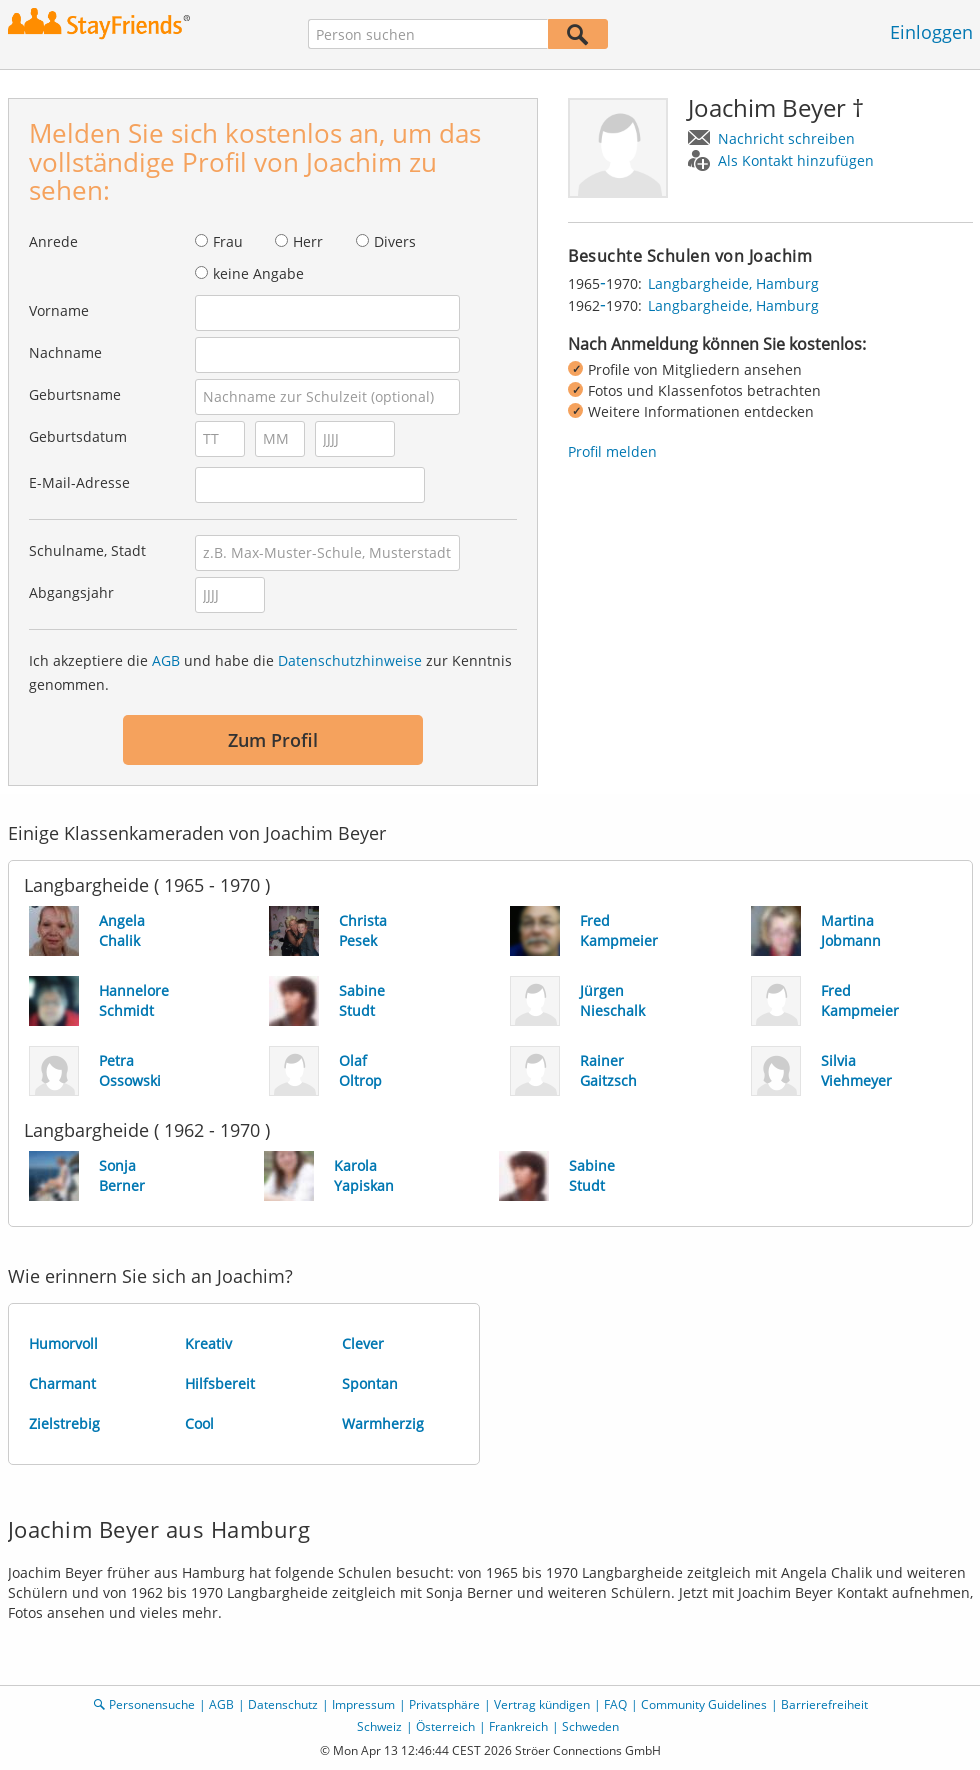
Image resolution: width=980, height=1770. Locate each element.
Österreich (445, 1726)
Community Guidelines (704, 1704)
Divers (395, 241)
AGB (166, 660)
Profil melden (612, 451)
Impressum (363, 1704)
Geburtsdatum (78, 436)
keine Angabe (258, 273)
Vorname (59, 310)
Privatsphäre (444, 1704)
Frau (228, 241)
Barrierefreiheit (824, 1704)
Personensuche (152, 1704)
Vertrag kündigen (542, 1704)
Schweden (590, 1726)
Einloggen (931, 32)
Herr (308, 241)
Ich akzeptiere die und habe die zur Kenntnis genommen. (270, 672)
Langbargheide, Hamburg (733, 283)
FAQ (615, 1704)
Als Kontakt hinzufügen (796, 160)
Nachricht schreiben (786, 138)
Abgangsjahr (71, 592)
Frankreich (518, 1726)
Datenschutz (283, 1704)
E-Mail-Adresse (79, 482)
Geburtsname (75, 394)
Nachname (65, 352)
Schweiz (379, 1726)
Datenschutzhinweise (350, 660)
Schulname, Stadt (87, 550)
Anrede (53, 241)
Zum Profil (273, 740)
